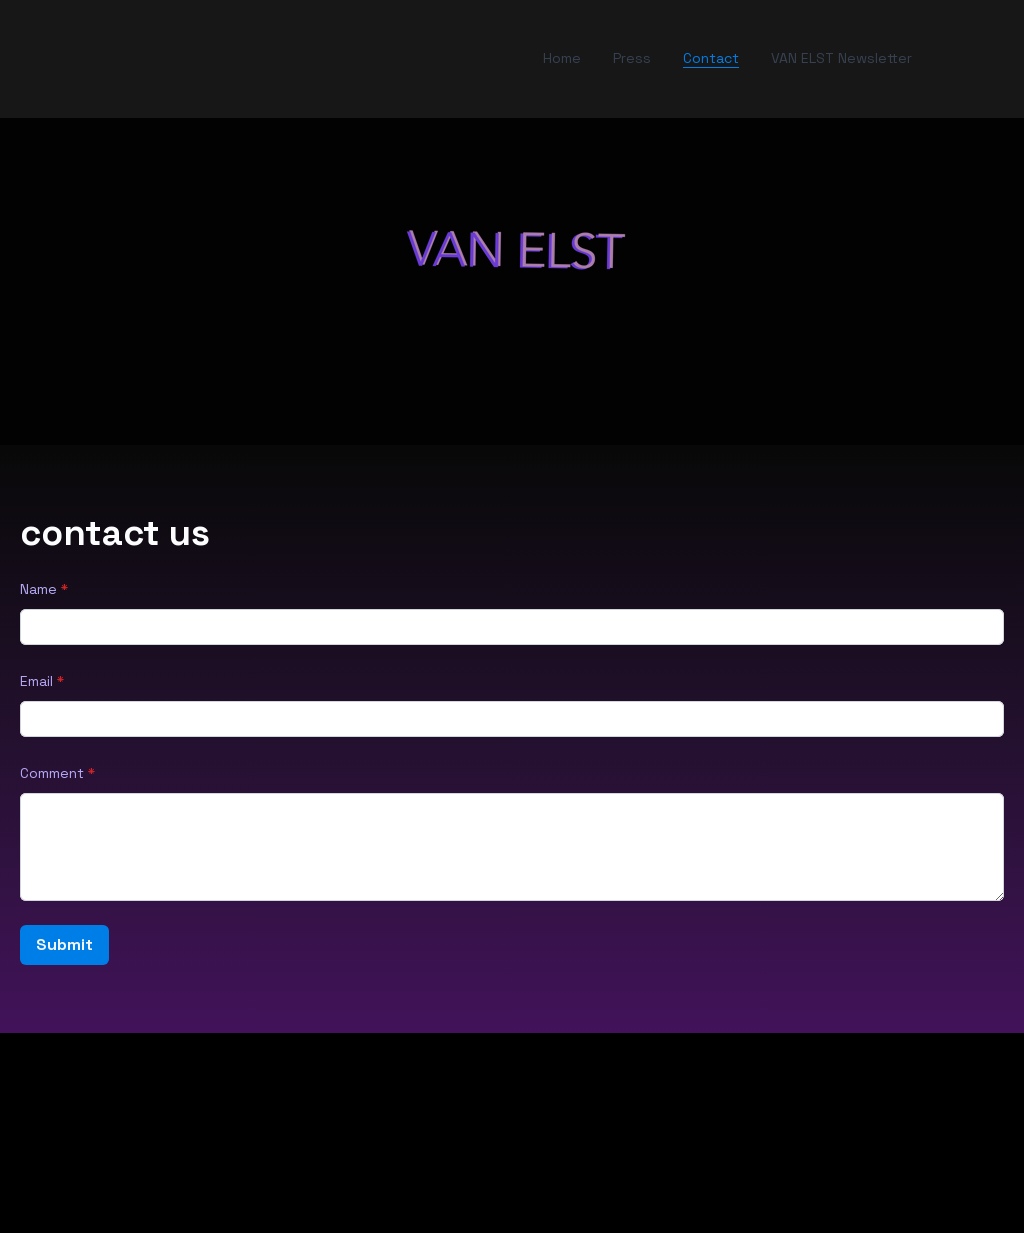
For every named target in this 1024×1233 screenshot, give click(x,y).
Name (38, 589)
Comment (52, 773)
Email (36, 681)
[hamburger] (72, 59)
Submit (64, 944)
